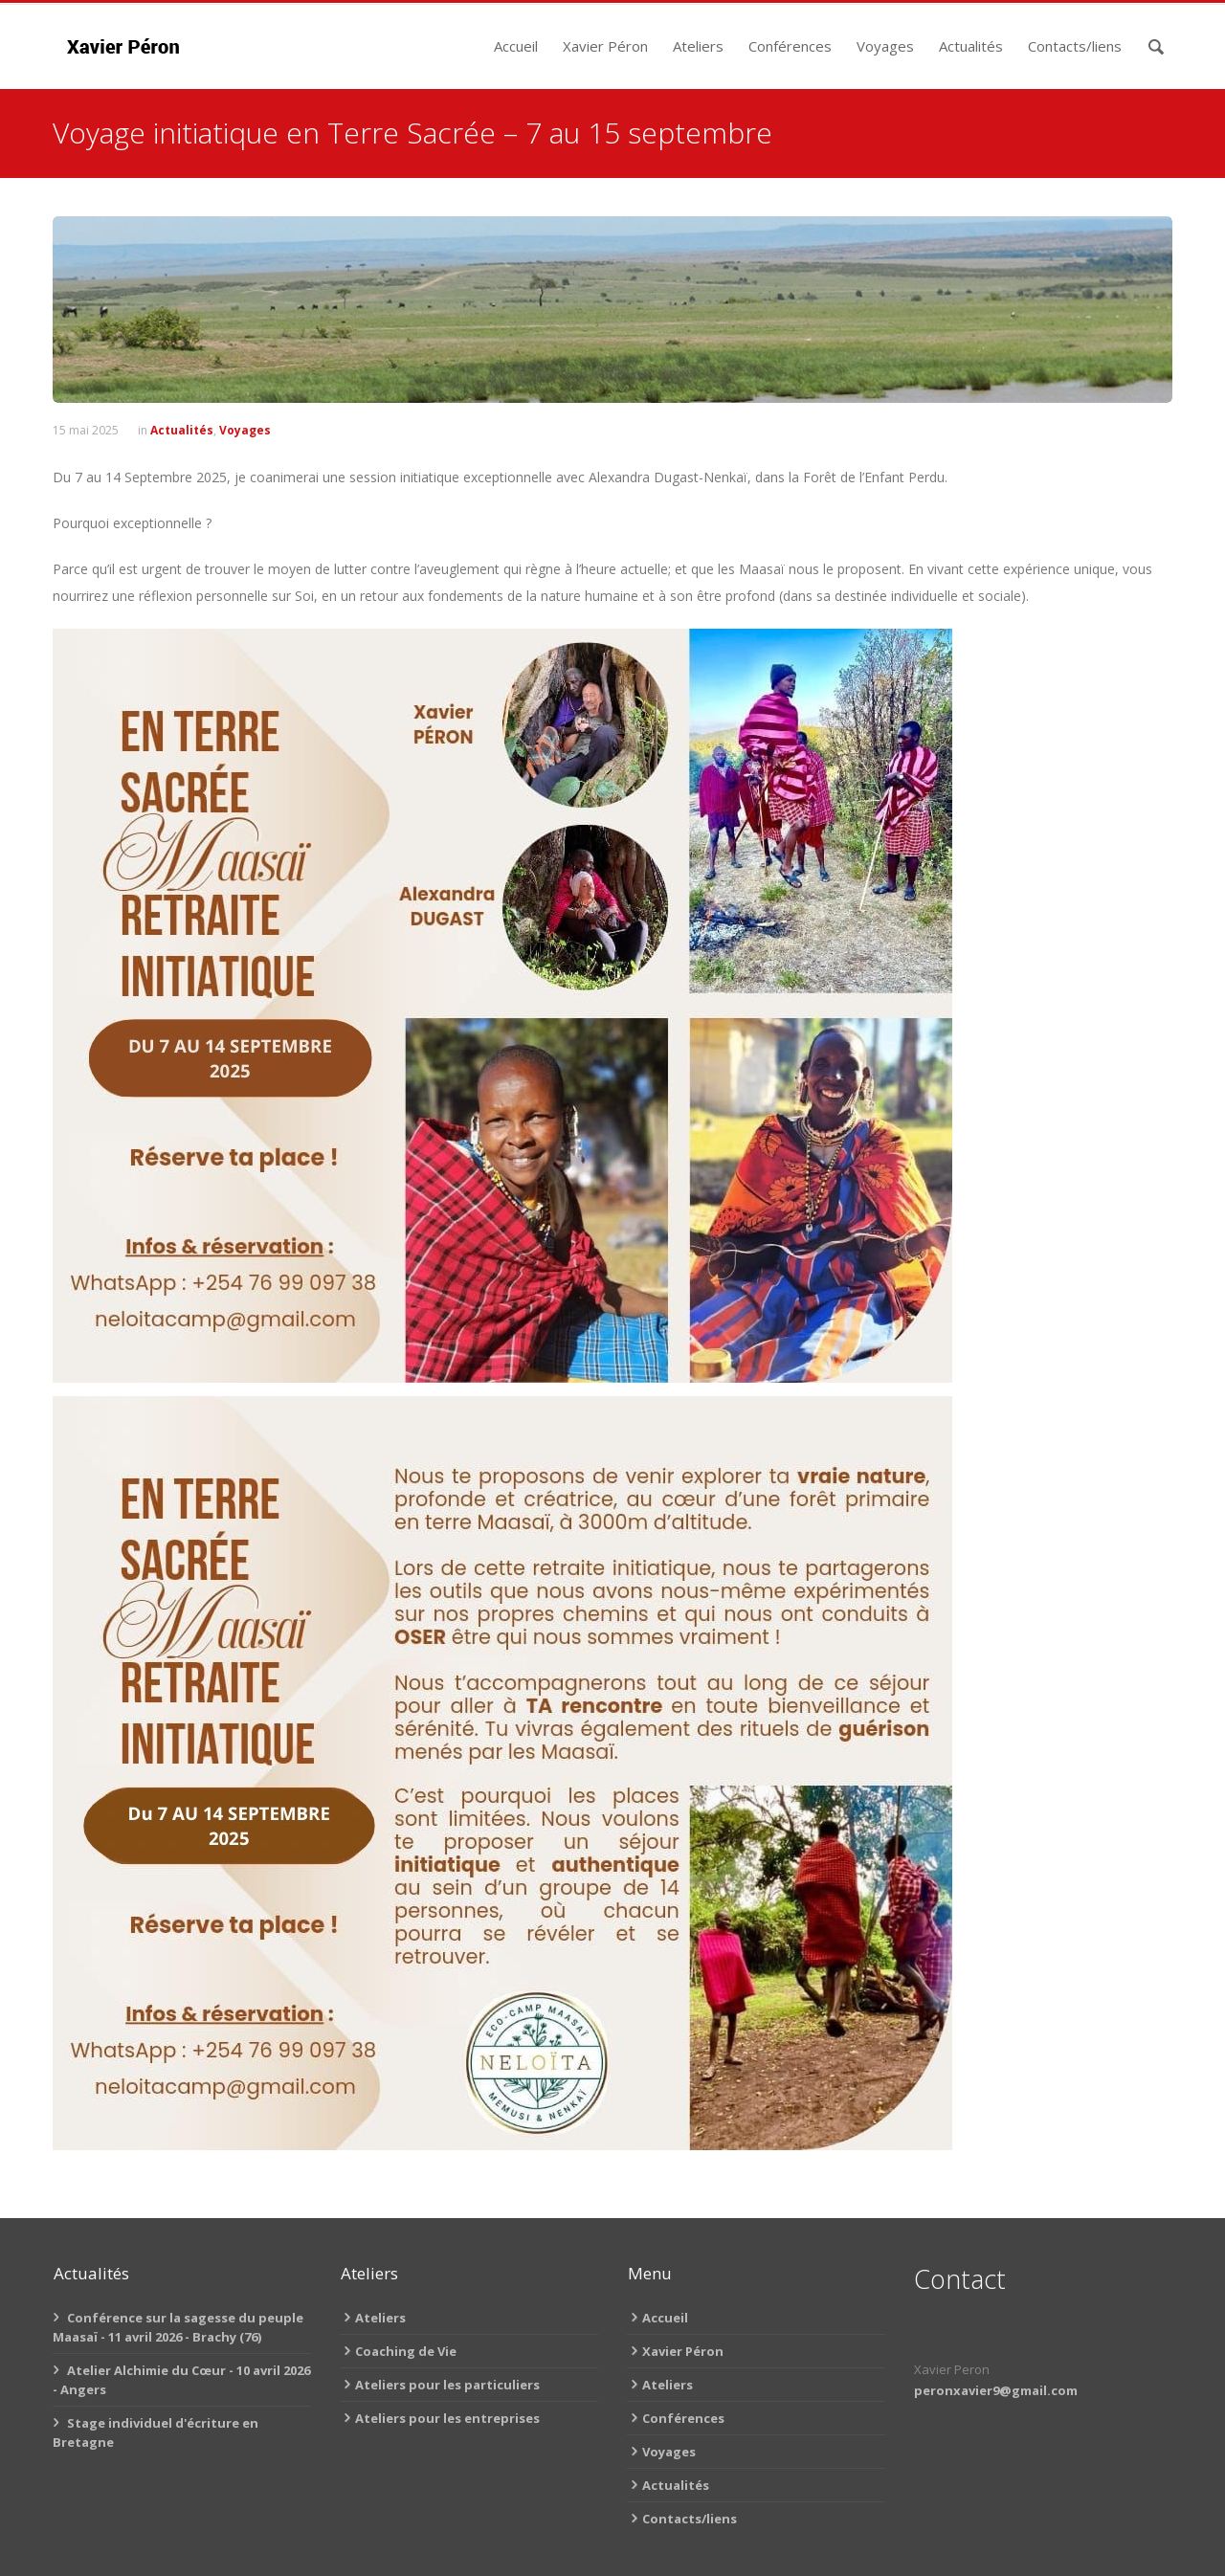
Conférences (790, 46)
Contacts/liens (1075, 46)
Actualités (971, 46)
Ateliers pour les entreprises (447, 2418)
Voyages (885, 46)
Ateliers (698, 46)
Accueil (516, 46)
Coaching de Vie (406, 2351)
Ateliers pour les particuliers (447, 2384)
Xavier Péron (605, 46)
